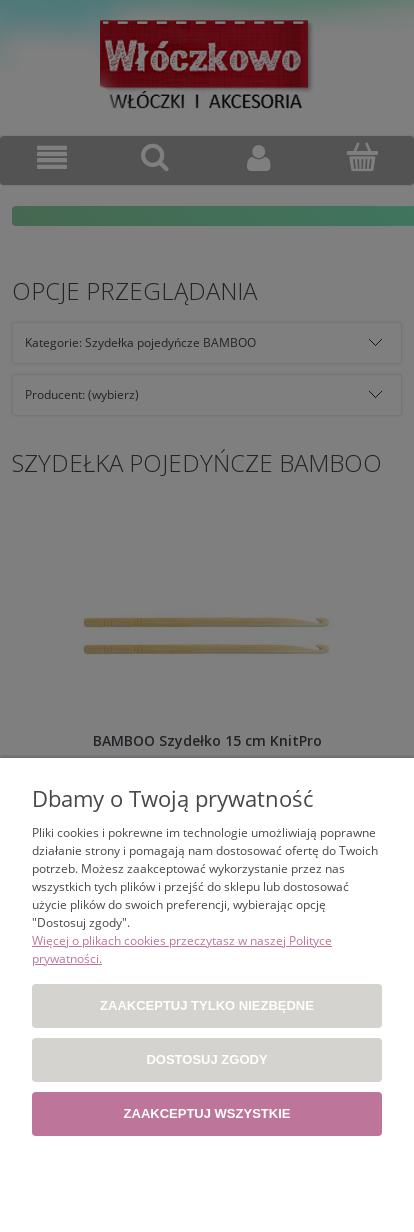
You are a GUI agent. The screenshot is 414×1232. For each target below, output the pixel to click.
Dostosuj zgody (206, 1059)
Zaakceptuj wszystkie (207, 1113)
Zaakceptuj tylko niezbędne (207, 1005)
